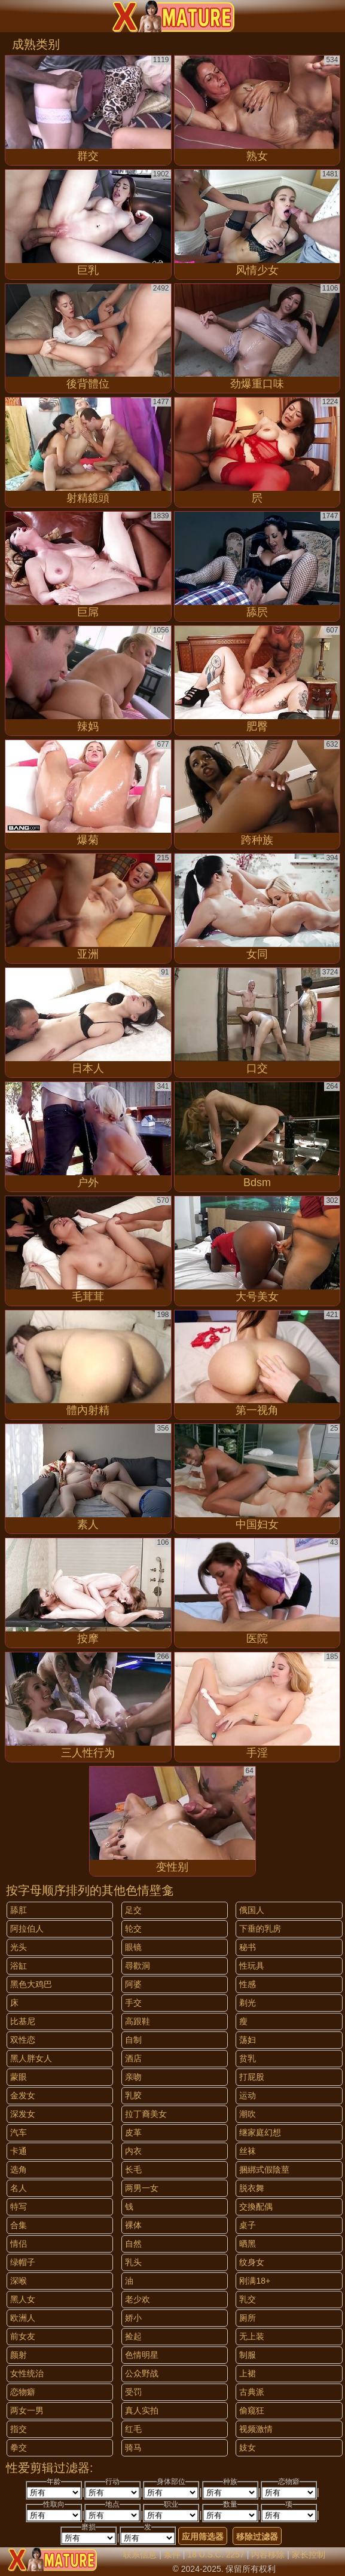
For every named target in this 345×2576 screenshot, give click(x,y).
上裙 (247, 2373)
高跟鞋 (137, 2021)
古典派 (251, 2392)
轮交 (133, 1928)
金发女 (22, 2095)
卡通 (18, 2151)
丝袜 (247, 2151)
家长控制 (308, 2554)
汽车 (18, 2132)
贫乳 (247, 2058)
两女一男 (27, 2410)
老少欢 (137, 2299)
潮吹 (247, 2114)
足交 (133, 1910)
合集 (18, 2225)
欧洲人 (22, 2318)
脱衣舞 (251, 2188)
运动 (247, 2095)
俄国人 (251, 1910)
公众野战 (141, 2373)
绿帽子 (22, 2262)
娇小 (133, 2318)
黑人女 (22, 2299)
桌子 (247, 2225)
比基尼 (22, 2021)
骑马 (133, 2447)
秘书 (247, 1947)
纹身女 (251, 2262)
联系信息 (140, 2554)
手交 (133, 2002)
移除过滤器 (257, 2536)
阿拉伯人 (27, 1928)
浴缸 (18, 1965)
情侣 (18, 2243)
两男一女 (141, 2188)
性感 (247, 1984)
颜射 (18, 2355)
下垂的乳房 (260, 1928)
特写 (18, 2206)
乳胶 (133, 2095)
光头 (18, 1947)
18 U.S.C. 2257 (216, 2554)
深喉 (18, 2280)
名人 (18, 2188)
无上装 (251, 2336)
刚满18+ (254, 2280)
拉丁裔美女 (146, 2114)
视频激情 (256, 2429)
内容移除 (268, 2554)
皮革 (133, 2132)
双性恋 (22, 2040)
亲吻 (133, 2077)
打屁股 (251, 2077)
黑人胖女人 (31, 2058)
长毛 (133, 2169)
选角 (18, 2169)
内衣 (133, 2151)
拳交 (18, 2447)
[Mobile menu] (10, 16)
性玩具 (251, 1965)
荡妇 (247, 2040)
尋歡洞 (137, 1965)
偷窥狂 (251, 2410)
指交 (18, 2429)
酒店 (133, 2058)
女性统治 (27, 2373)
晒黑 (247, 2243)
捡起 (133, 2336)
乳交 (247, 2299)
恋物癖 (22, 2392)
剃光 (247, 2002)
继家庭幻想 (260, 2132)
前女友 (22, 2336)
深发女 (22, 2114)
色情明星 (141, 2355)
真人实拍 (141, 2410)
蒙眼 (18, 2077)
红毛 (133, 2429)
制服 (247, 2355)
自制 (133, 2040)
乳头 (133, 2262)
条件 (172, 2554)
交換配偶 (256, 2206)
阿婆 (133, 1984)
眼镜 (133, 1947)
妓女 (247, 2447)
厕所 (247, 2318)
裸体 (133, 2225)
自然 (133, 2243)
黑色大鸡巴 (31, 1984)
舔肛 (18, 1910)
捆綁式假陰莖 (264, 2169)
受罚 (133, 2392)
